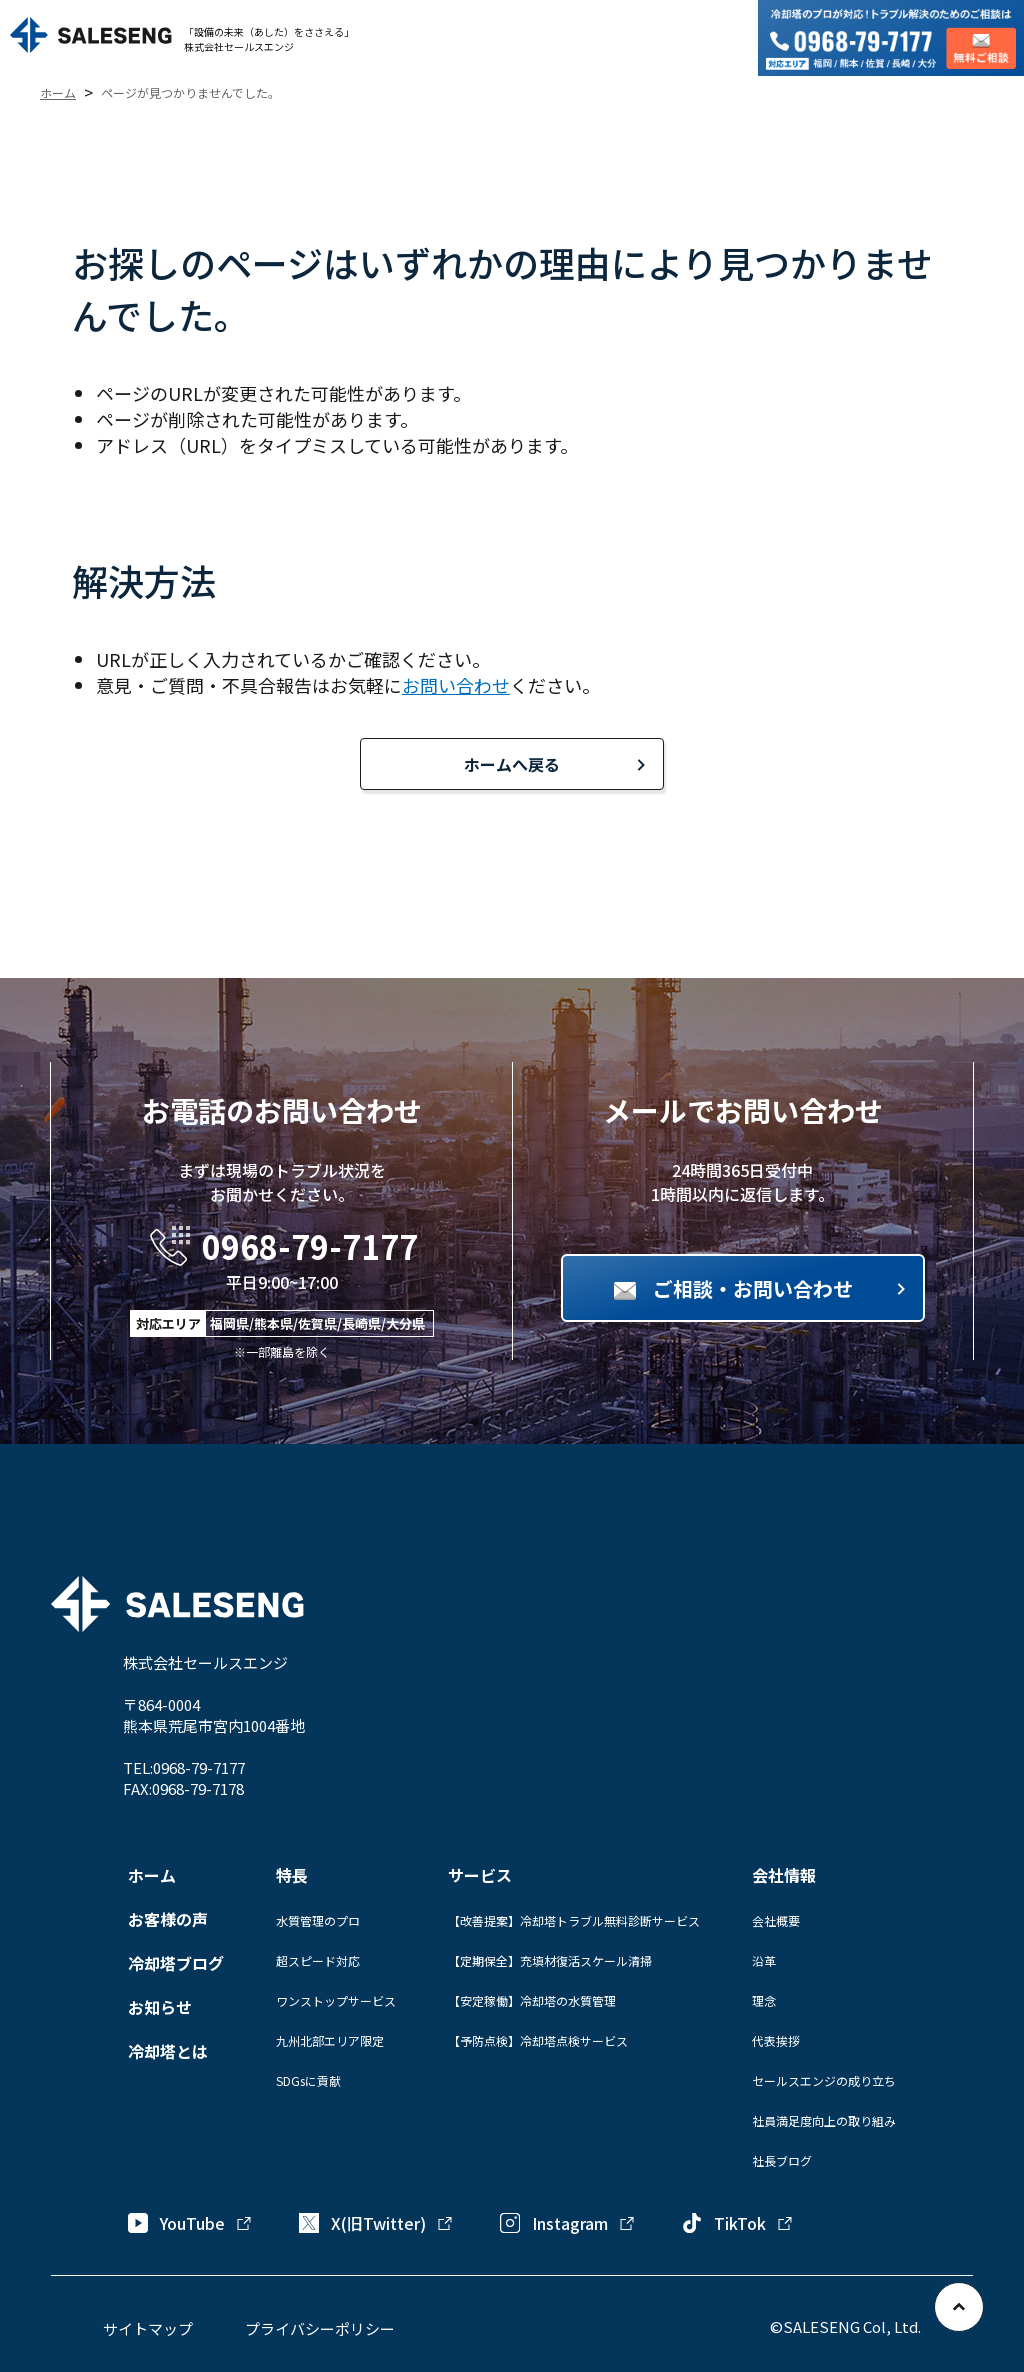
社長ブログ (782, 2160)
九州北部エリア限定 (330, 2040)
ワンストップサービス (336, 2000)
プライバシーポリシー (320, 2328)
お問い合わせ (456, 685)
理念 (764, 2000)
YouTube (190, 2223)
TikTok (738, 2223)
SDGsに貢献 (308, 2080)
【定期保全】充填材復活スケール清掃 (550, 1960)
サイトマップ (148, 2328)
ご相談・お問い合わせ (753, 1288)
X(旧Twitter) (376, 2223)
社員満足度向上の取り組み (824, 2120)
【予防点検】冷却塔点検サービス (538, 2040)
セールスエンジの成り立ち (824, 2080)
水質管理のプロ (318, 1920)
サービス (480, 1875)
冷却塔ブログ (176, 1963)
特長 (292, 1875)
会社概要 (776, 1920)
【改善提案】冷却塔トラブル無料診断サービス (574, 1920)
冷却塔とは (168, 2051)
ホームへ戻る (512, 764)
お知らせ (160, 2007)
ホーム (152, 1875)
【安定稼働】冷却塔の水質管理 (532, 2000)
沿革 (764, 1960)
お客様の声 (168, 1919)
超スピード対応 (318, 1960)
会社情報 (784, 1875)
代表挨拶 (776, 2040)
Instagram (568, 2223)
